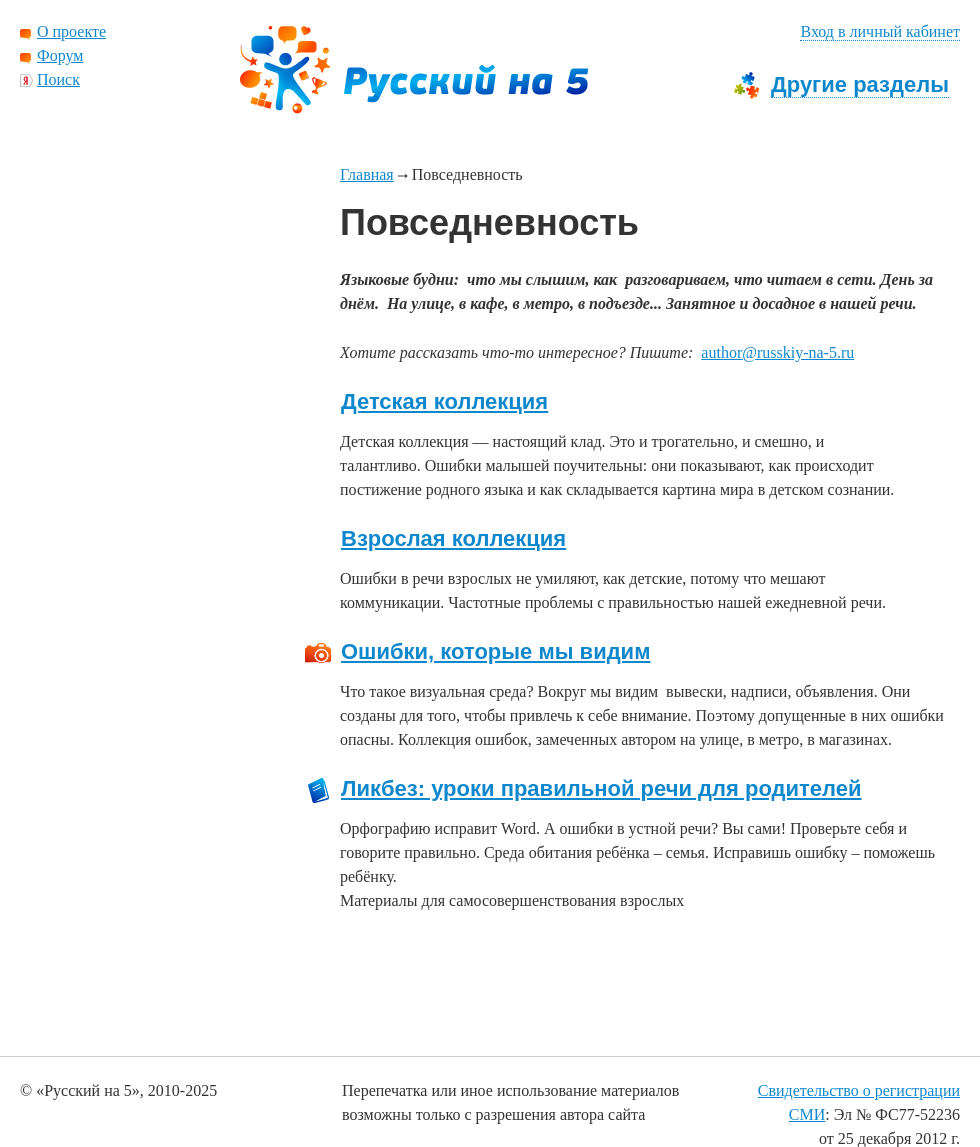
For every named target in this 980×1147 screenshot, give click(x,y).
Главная (367, 174)
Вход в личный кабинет (880, 31)
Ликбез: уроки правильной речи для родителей (601, 789)
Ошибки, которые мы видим (495, 652)
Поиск (58, 79)
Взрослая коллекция (453, 539)
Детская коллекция (444, 402)
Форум (60, 55)
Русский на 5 (414, 70)
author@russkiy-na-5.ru (777, 352)
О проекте (71, 31)
